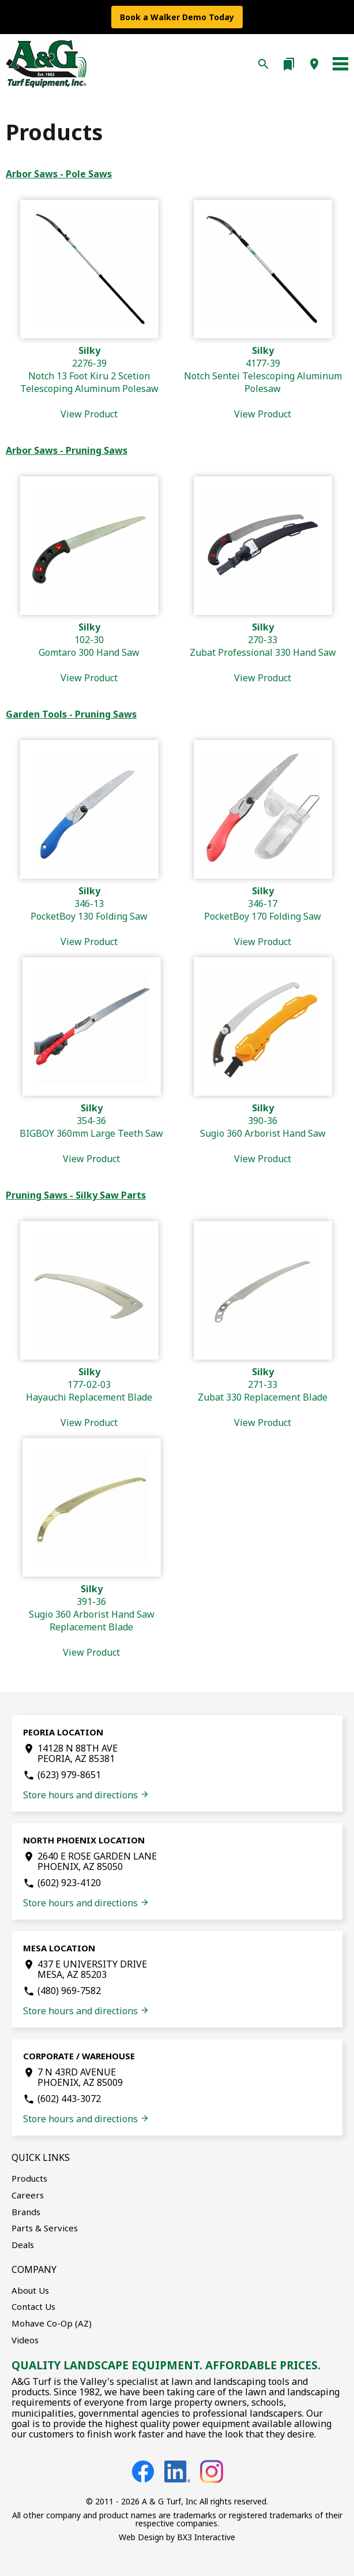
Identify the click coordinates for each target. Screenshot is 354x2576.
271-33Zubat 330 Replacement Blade (262, 1397)
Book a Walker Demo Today (177, 17)
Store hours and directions (86, 1795)
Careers (28, 2195)
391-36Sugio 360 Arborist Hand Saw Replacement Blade (92, 1620)
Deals (23, 2244)
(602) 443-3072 (69, 2098)
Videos (25, 2340)
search (263, 64)
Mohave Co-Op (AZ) (52, 2323)
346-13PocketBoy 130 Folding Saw (89, 916)
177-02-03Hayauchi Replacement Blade (89, 1397)
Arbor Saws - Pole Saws (59, 173)
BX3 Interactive (206, 2537)
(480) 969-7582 (69, 1990)
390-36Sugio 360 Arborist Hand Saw (263, 1133)
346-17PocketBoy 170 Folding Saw (262, 916)
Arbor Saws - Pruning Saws (66, 450)
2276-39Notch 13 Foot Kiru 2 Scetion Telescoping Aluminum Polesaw (89, 382)
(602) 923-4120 (69, 1882)
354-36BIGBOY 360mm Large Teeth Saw (91, 1133)
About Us (30, 2290)
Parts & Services (45, 2228)
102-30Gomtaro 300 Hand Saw (89, 652)
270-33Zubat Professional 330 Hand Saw (263, 652)
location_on (314, 64)
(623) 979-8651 (69, 1774)
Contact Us (33, 2306)
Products (29, 2178)
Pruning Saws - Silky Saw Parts (76, 1195)
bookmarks (289, 64)
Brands (26, 2211)
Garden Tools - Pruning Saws (71, 714)
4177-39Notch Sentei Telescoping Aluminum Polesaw (263, 382)
